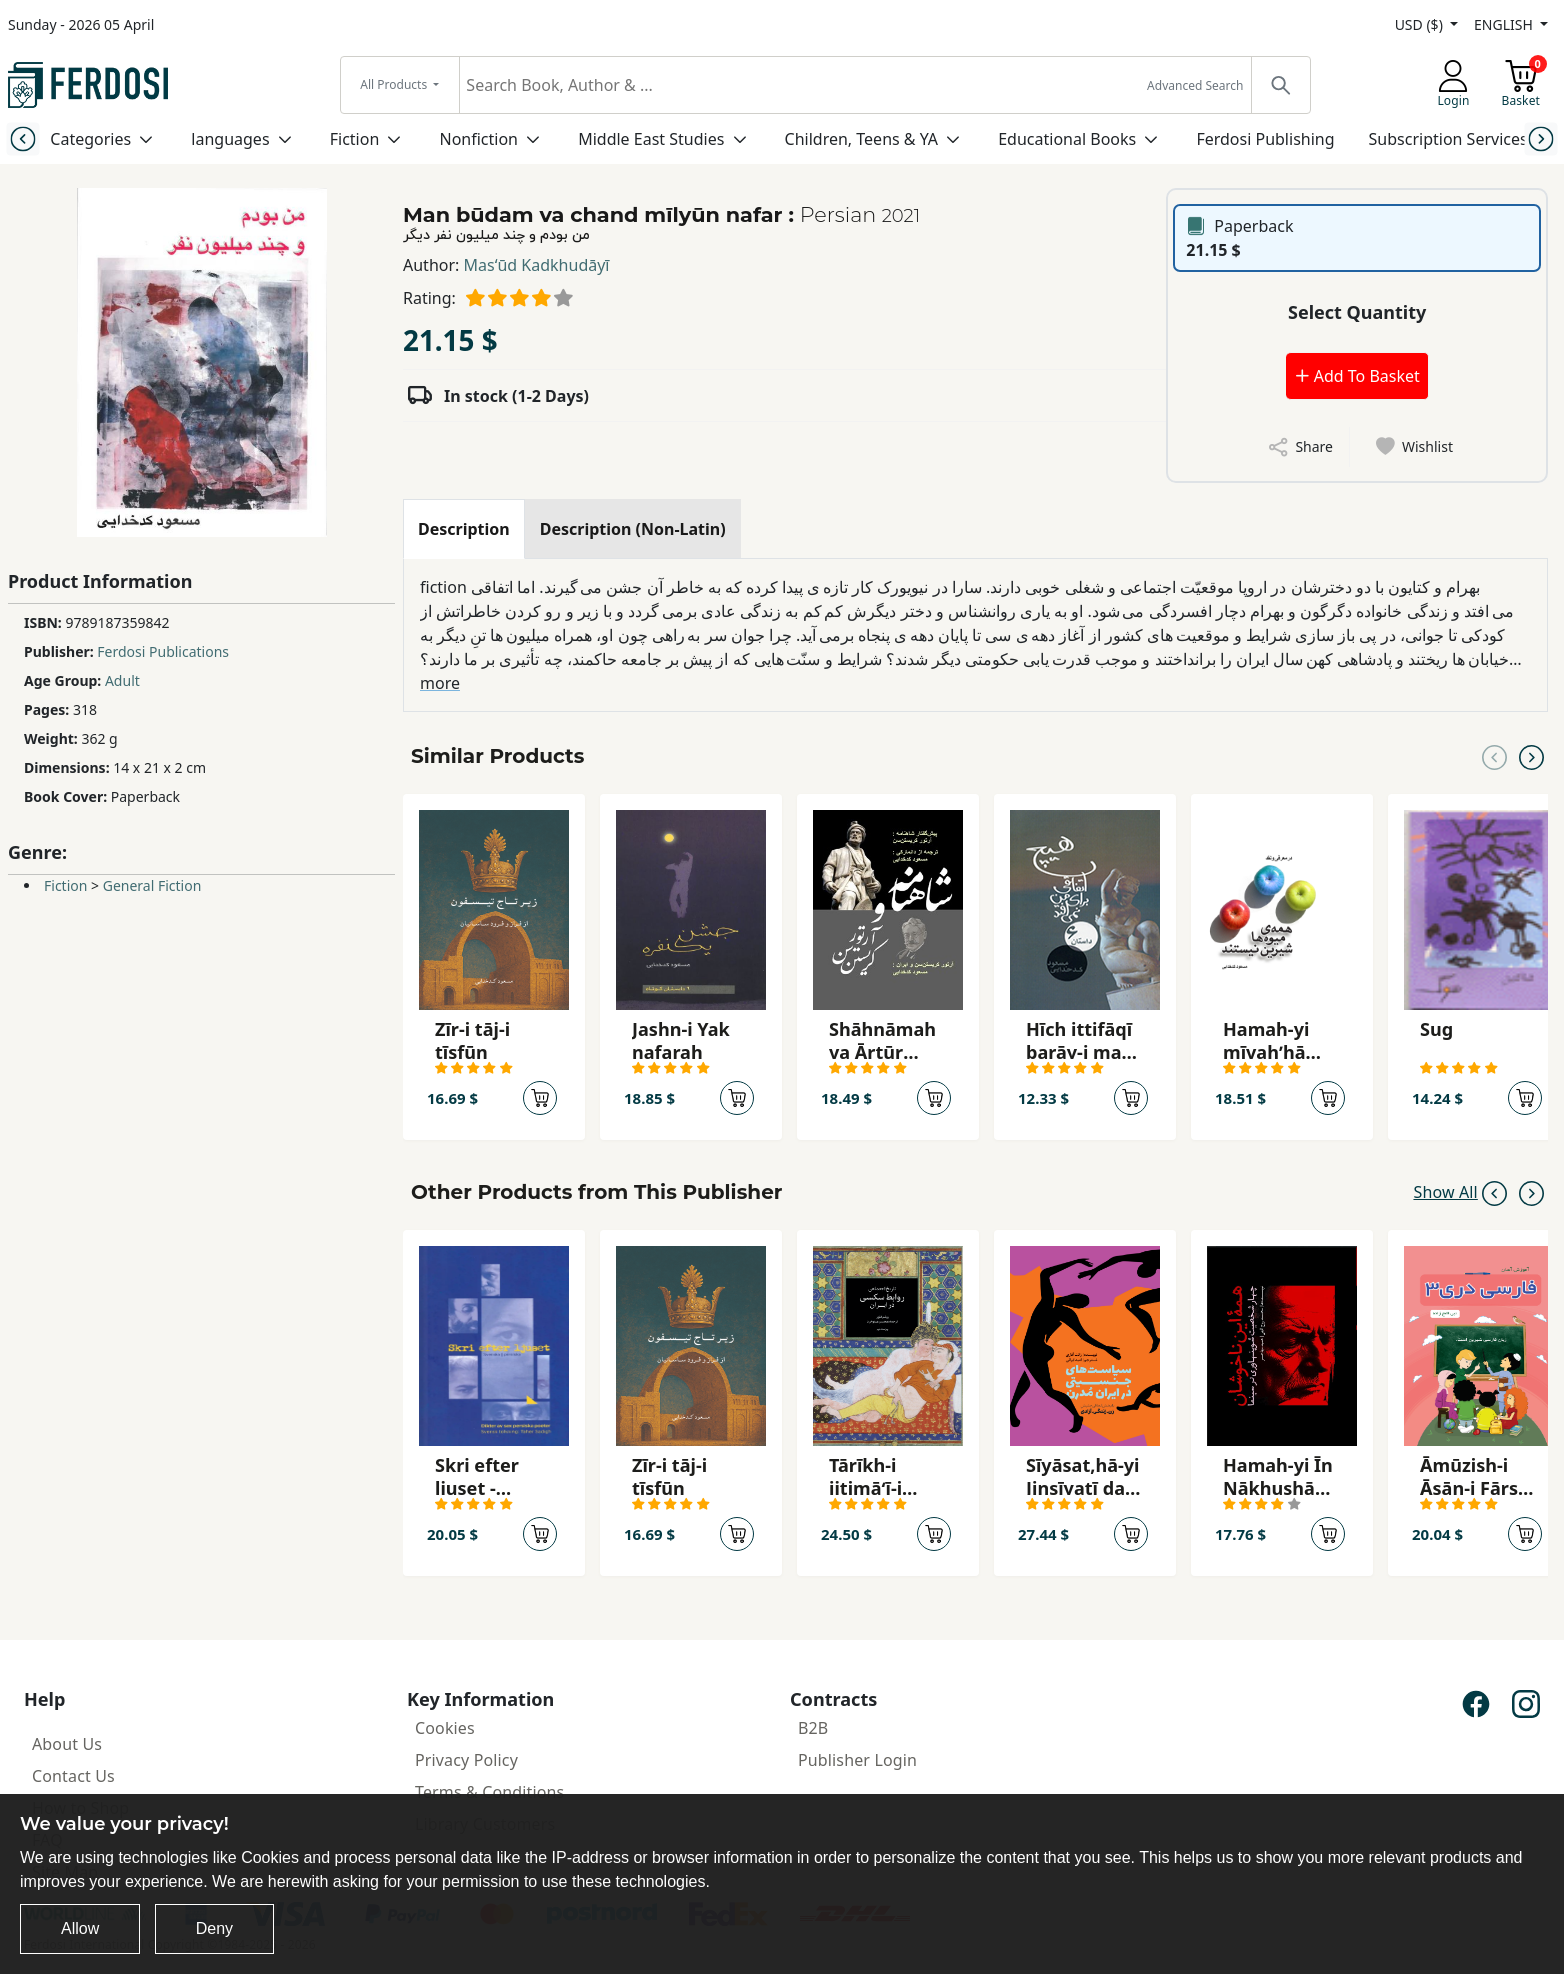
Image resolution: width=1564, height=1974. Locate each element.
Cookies (445, 1728)
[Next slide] (1540, 138)
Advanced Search (1195, 85)
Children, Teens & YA (861, 139)
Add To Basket (1357, 376)
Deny (214, 1928)
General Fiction (152, 885)
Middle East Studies (651, 139)
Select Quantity (1357, 312)
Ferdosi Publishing (1265, 139)
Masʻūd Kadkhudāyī (537, 265)
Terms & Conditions (489, 1792)
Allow (80, 1928)
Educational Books (1067, 139)
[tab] (464, 529)
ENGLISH (1505, 24)
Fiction (355, 139)
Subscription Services (1448, 139)
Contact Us (73, 1776)
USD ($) (1421, 24)
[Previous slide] (23, 138)
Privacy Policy (466, 1760)
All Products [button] (395, 84)
